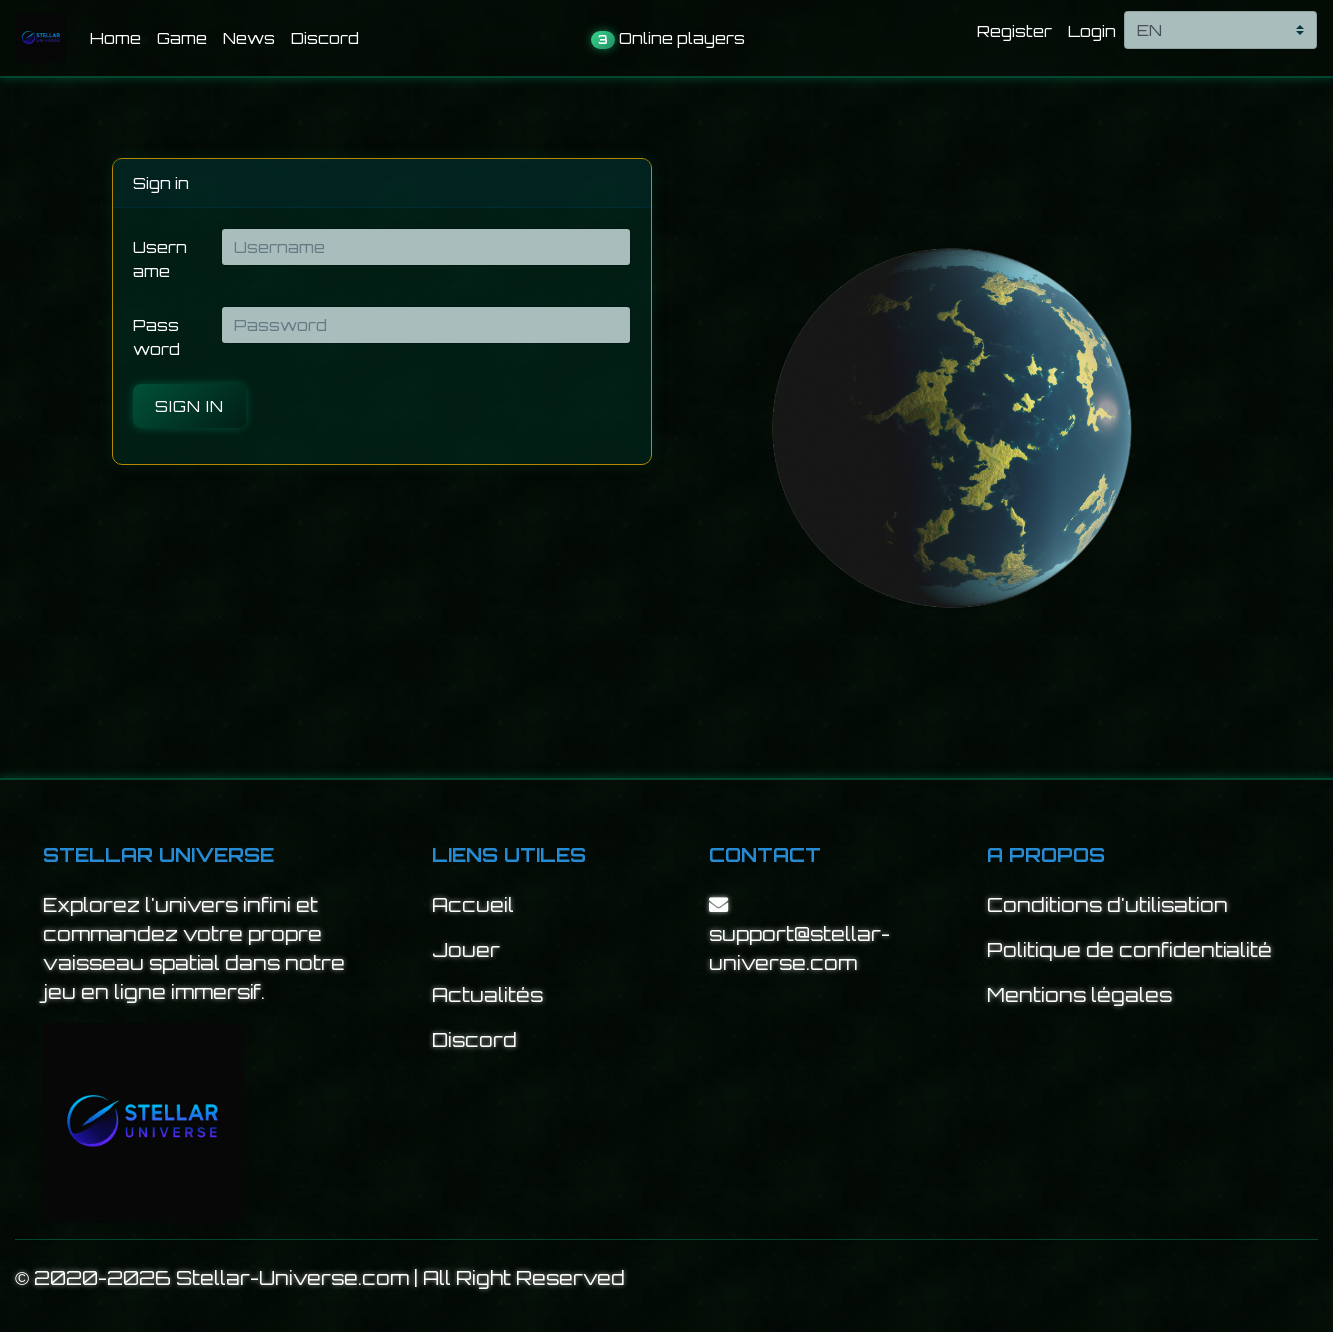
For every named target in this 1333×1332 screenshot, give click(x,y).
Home (119, 36)
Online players (668, 38)
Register (1014, 31)
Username (160, 259)
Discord (325, 38)
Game (182, 38)
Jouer (466, 950)
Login (1092, 31)
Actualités (487, 995)
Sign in (189, 406)
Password (156, 337)
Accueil (473, 905)
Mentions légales (1079, 995)
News (249, 38)
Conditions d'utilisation (1107, 905)
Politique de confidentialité (1129, 950)
